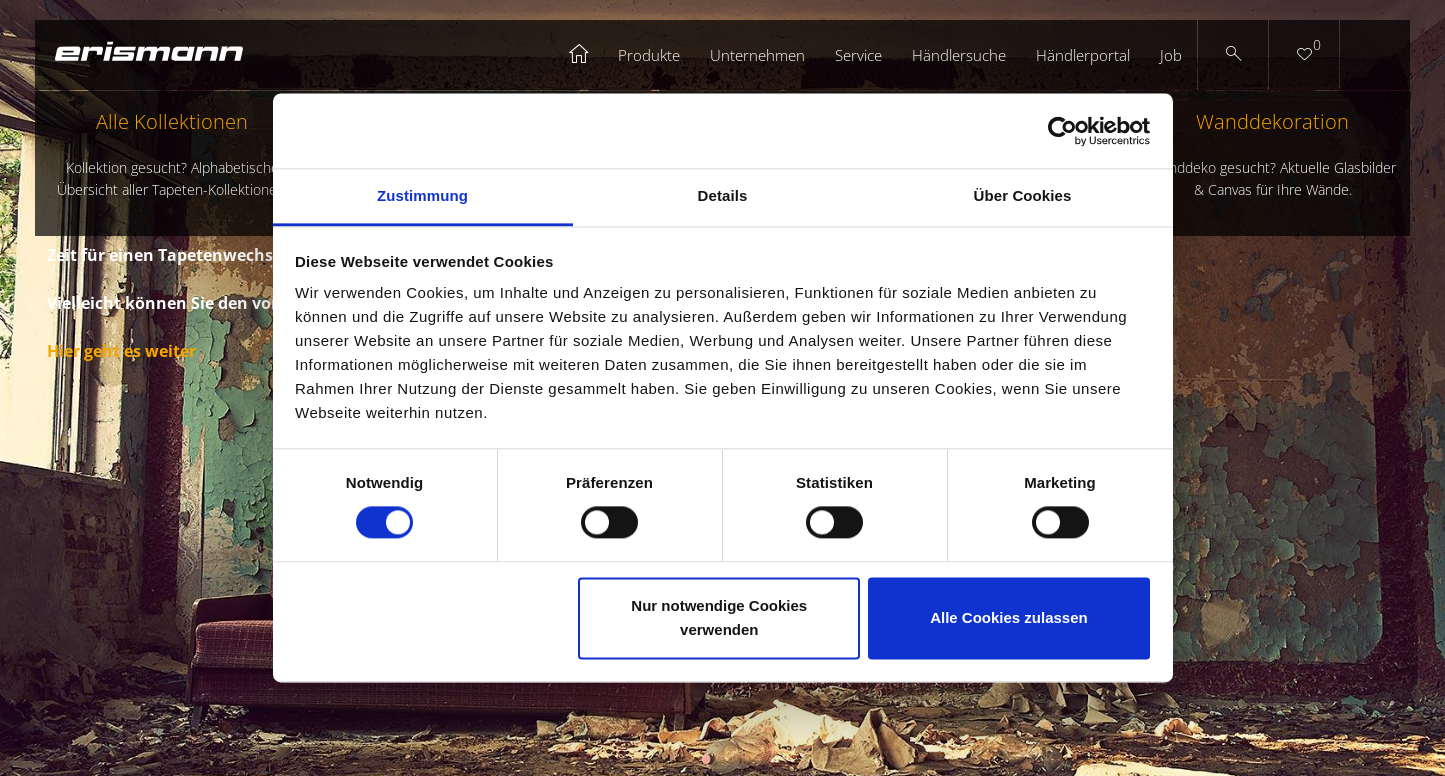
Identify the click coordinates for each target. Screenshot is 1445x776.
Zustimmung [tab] (422, 195)
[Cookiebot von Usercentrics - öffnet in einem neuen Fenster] (1062, 131)
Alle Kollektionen (172, 154)
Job (1171, 55)
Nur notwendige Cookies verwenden (719, 617)
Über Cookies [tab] (1023, 195)
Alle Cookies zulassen (1009, 617)
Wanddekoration (1272, 154)
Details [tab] (723, 195)
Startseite (579, 55)
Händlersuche (959, 55)
